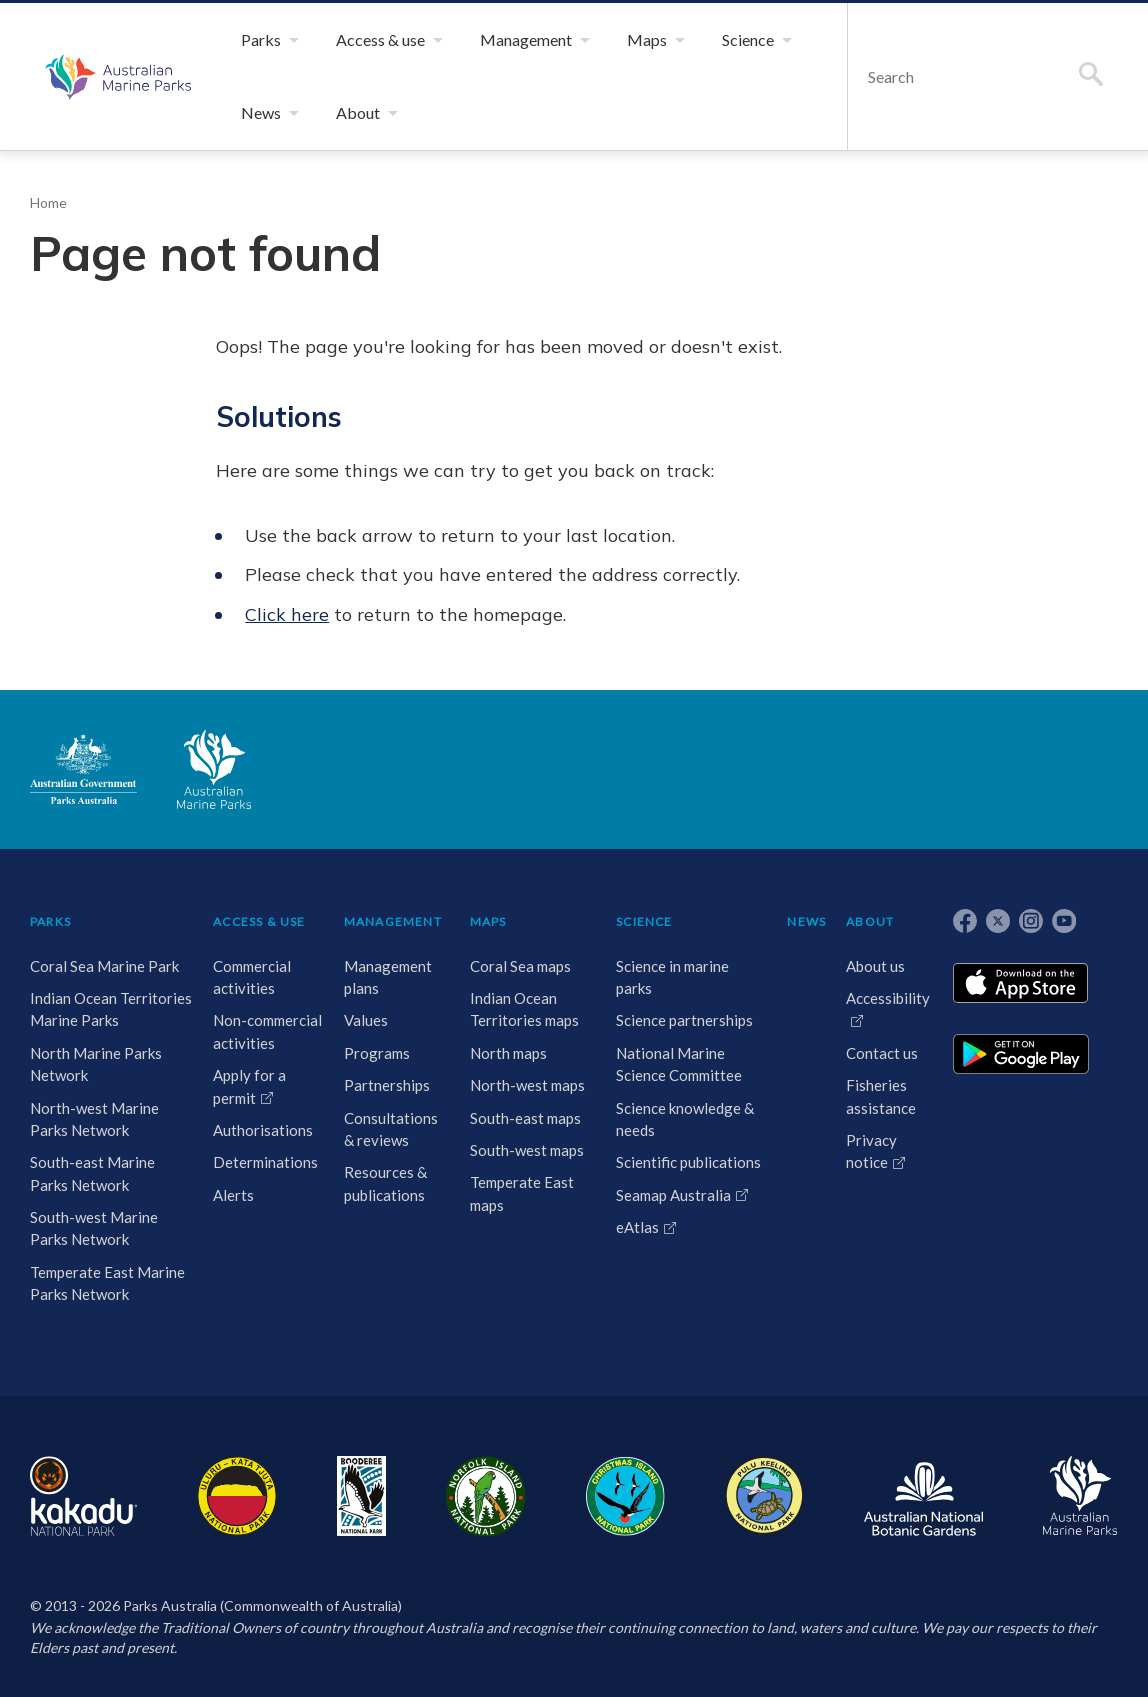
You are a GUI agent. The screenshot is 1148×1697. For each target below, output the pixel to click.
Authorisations (263, 1130)
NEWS (806, 921)
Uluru (237, 1496)
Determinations (265, 1162)
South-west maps (527, 1150)
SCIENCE (644, 921)
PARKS (50, 921)
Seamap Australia (673, 1195)
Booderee (361, 1496)
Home (48, 202)
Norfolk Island (486, 1496)
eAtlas (637, 1227)
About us (875, 966)
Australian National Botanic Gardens (923, 1496)
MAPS (488, 921)
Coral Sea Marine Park (104, 966)
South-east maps (525, 1118)
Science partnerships (684, 1020)
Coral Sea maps (520, 966)
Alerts (233, 1195)
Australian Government (83, 769)
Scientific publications (688, 1162)
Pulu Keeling (764, 1496)
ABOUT (870, 921)
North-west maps (527, 1085)
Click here (287, 614)
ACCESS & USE (259, 921)
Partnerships (387, 1085)
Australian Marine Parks (115, 76)
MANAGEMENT (393, 921)
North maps (508, 1053)
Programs (377, 1053)
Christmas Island (625, 1496)
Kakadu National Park (83, 1496)
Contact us (882, 1053)
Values (366, 1020)
